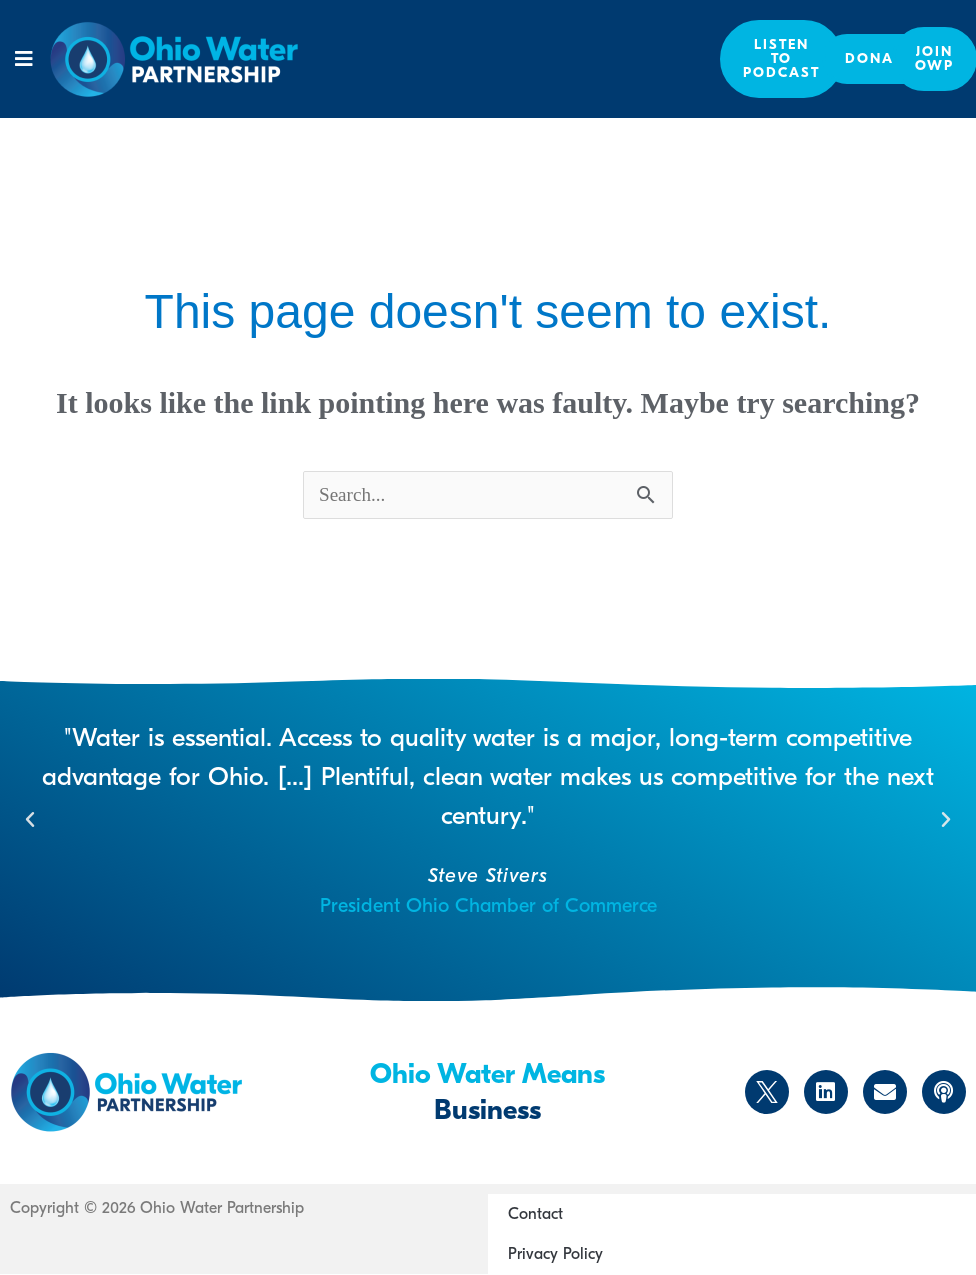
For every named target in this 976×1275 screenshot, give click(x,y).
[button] (24, 59)
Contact (535, 1215)
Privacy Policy (555, 1255)
